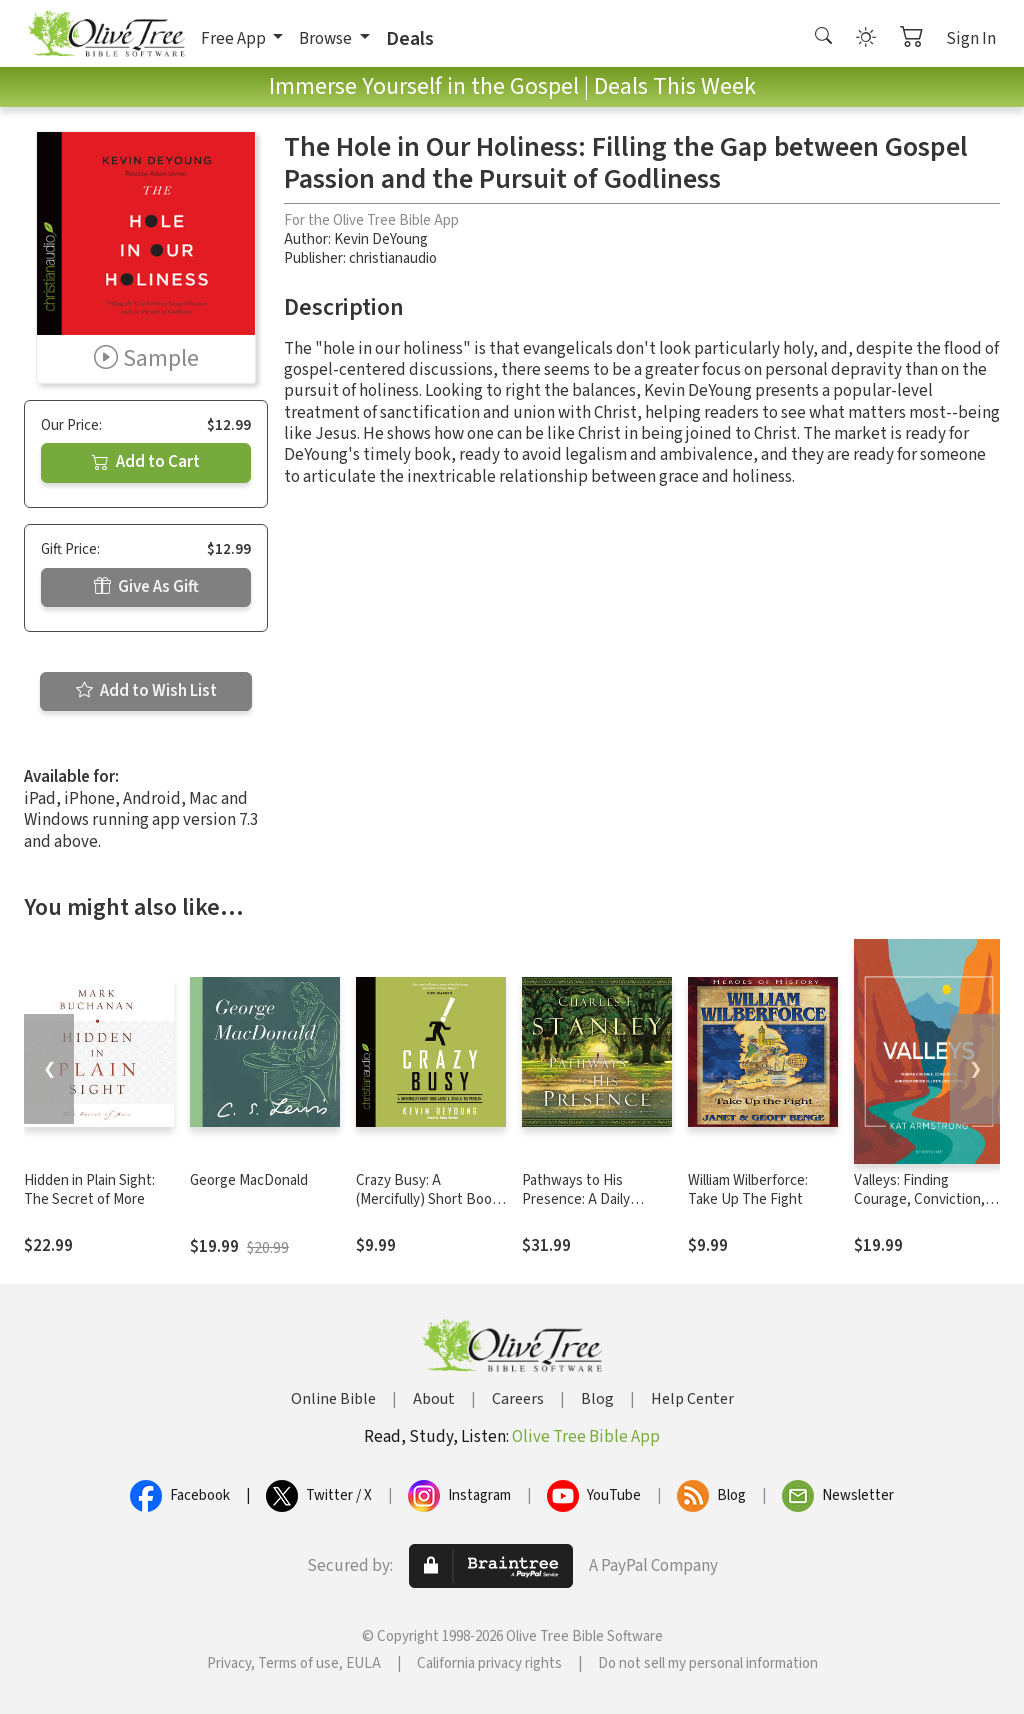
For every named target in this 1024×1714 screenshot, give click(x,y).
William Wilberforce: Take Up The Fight (748, 1190)
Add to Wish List (146, 691)
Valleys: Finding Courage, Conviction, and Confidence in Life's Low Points (928, 1209)
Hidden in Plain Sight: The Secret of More (89, 1190)
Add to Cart (146, 462)
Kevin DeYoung (381, 239)
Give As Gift (146, 587)
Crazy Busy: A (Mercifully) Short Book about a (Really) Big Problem (427, 1209)
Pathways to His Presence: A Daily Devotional (576, 1199)
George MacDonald (249, 1180)
